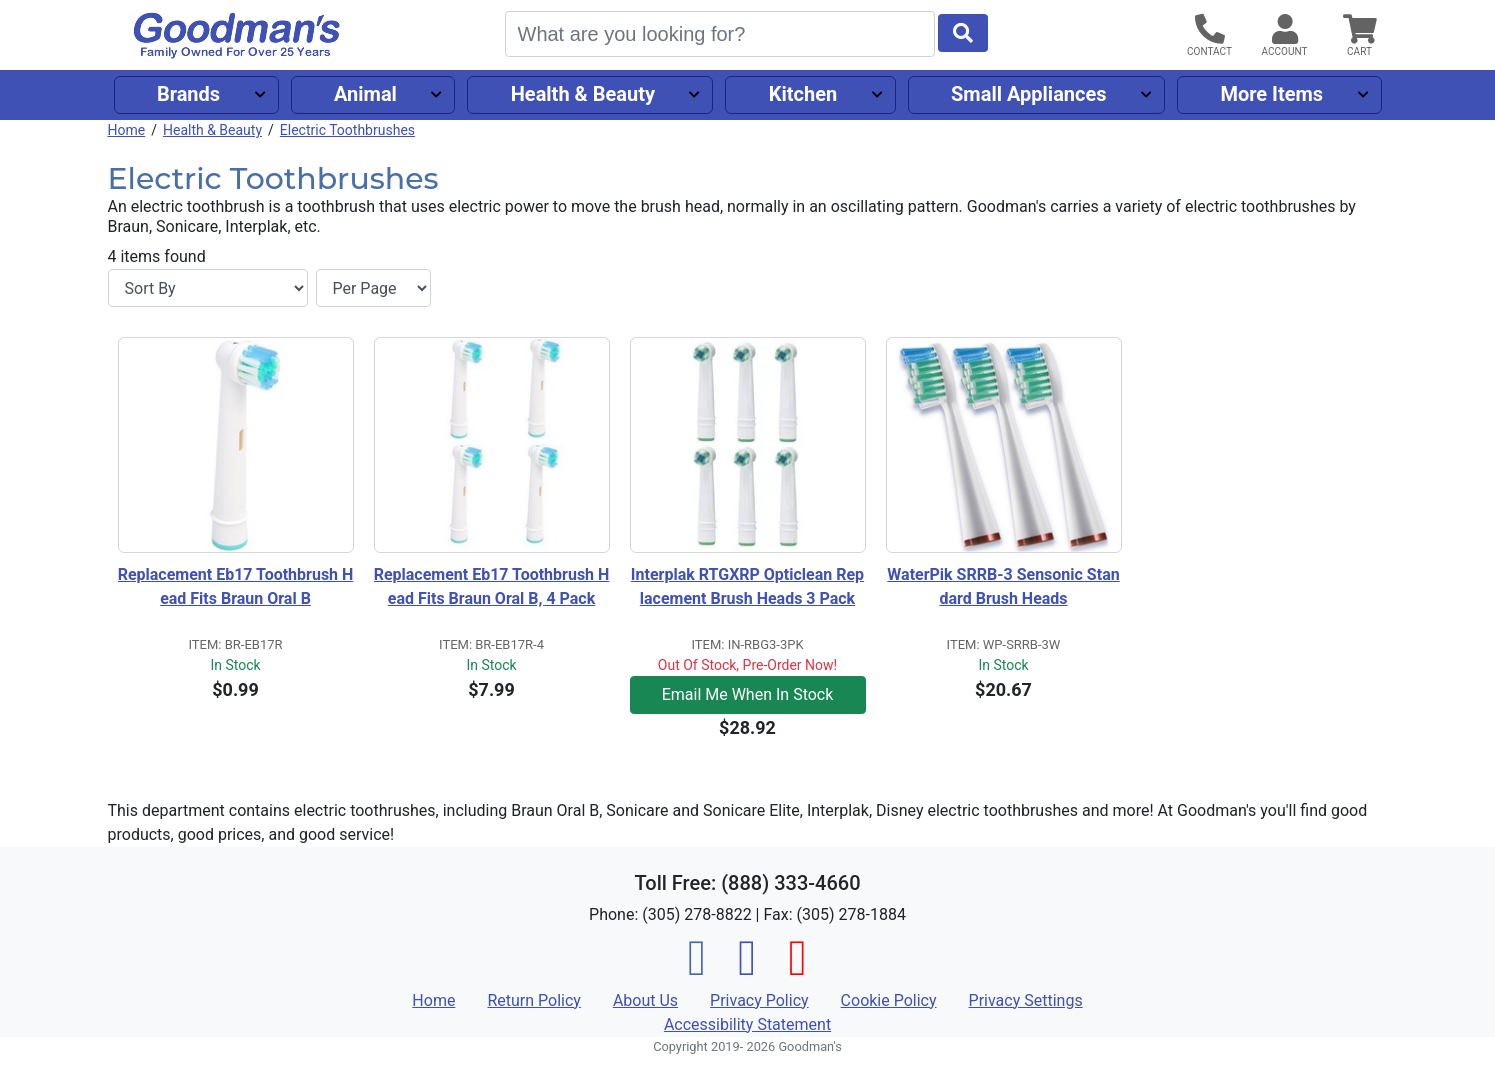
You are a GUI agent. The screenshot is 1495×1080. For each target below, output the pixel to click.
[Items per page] (373, 288)
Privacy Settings (1026, 1000)
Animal (365, 94)
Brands (188, 94)
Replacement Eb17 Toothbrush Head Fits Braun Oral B (236, 586)
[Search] (720, 34)
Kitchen (803, 94)
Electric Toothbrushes (347, 130)
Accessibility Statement (747, 1024)
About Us (645, 1000)
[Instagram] (747, 969)
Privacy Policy (759, 1000)
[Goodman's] (237, 35)
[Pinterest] (798, 969)
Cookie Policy (889, 1000)
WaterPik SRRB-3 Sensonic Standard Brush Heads (1003, 586)
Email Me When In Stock (748, 694)
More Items (1271, 94)
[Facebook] (697, 969)
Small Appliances (1029, 94)
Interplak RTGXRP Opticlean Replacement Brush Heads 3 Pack (747, 586)
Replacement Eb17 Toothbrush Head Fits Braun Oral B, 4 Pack (492, 586)
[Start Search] (963, 33)
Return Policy (533, 1000)
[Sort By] (208, 288)
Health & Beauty (583, 94)
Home (127, 130)
